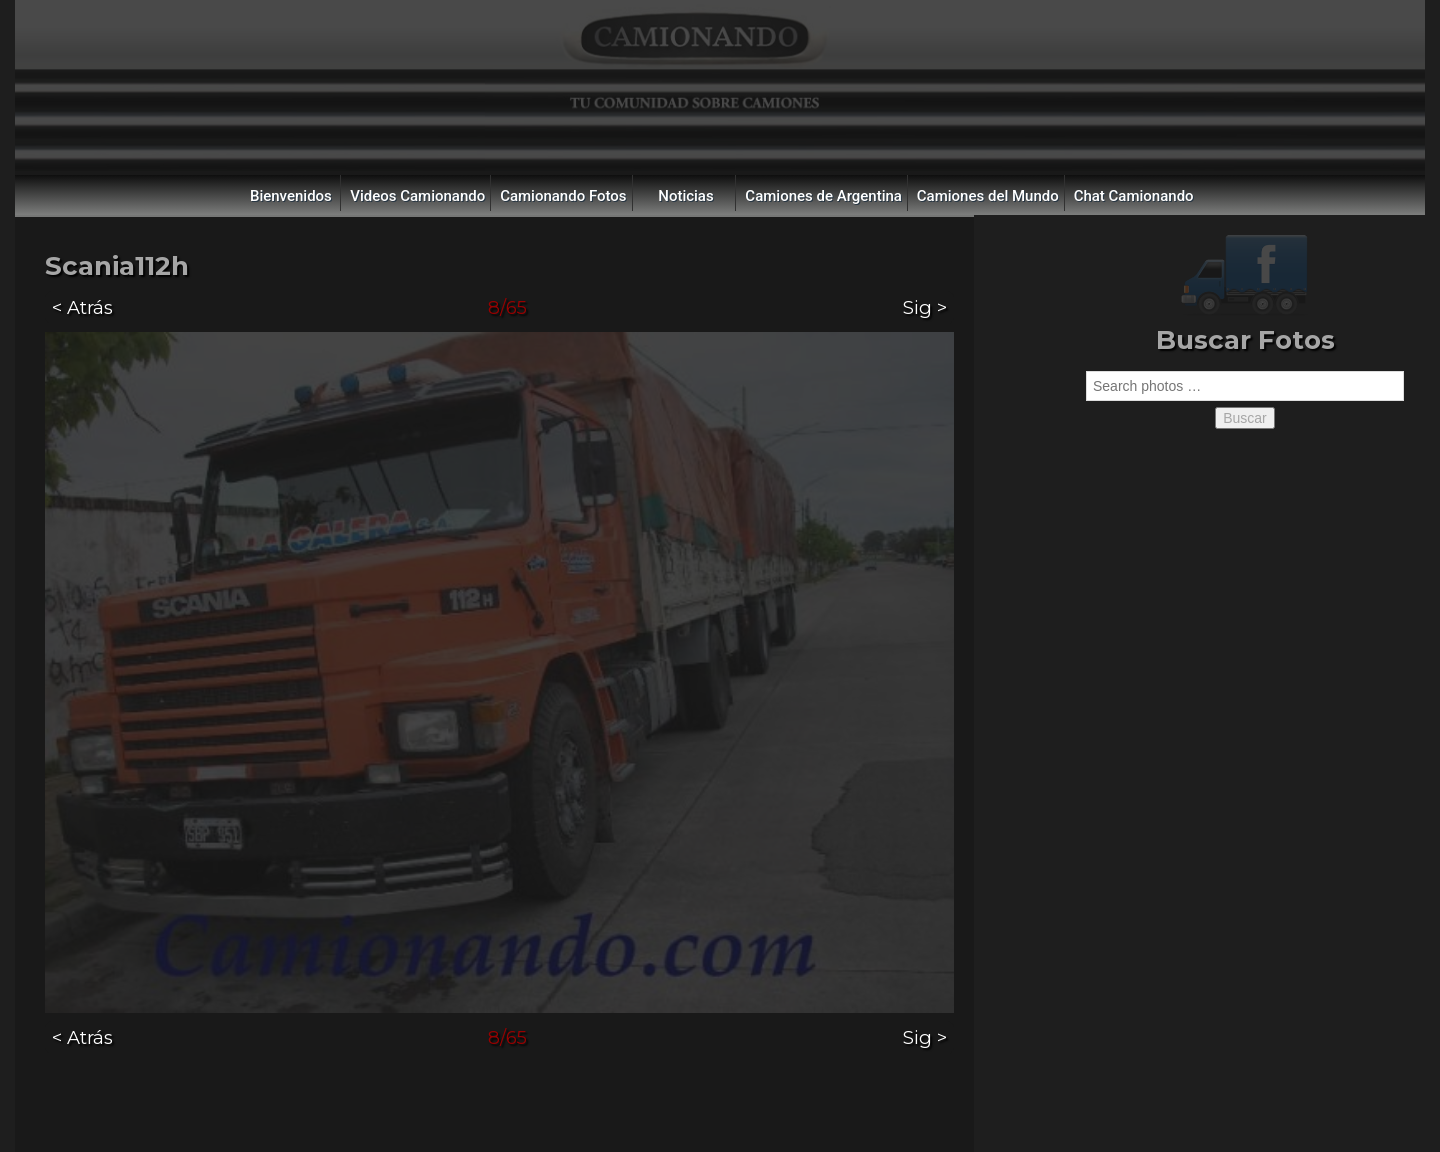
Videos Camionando (417, 196)
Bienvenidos (291, 196)
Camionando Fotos (563, 196)
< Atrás (82, 307)
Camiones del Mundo (988, 196)
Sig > (925, 307)
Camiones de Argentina (823, 196)
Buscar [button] (1245, 418)
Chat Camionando (1134, 196)
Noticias (685, 196)
